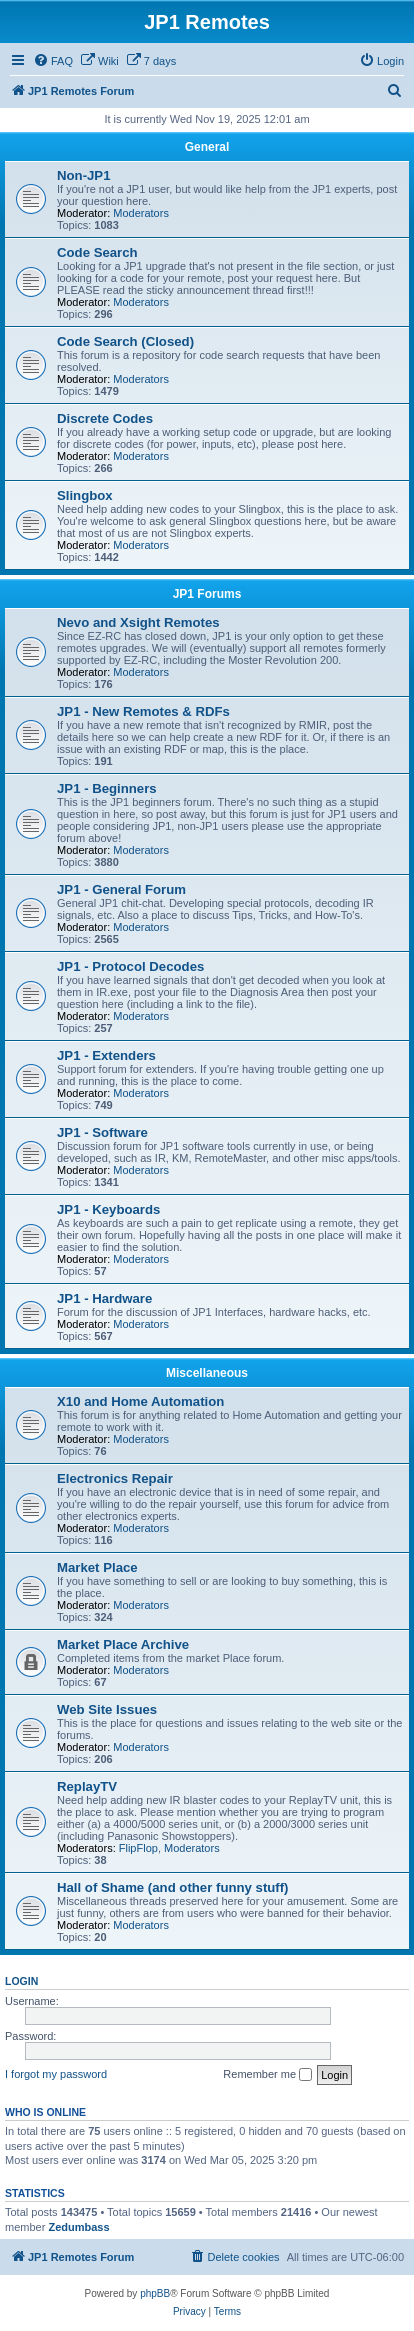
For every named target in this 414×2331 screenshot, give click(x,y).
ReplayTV (87, 1786)
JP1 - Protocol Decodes (130, 966)
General (207, 147)
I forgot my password (56, 2074)
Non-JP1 (84, 175)
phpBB (155, 2293)
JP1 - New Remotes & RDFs (143, 711)
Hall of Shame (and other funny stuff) (173, 1887)
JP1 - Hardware (104, 1298)
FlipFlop (138, 1848)
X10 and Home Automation (140, 1401)
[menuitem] (53, 61)
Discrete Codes (105, 418)
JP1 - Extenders (106, 1055)
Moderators (141, 213)
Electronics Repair (115, 1478)
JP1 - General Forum (121, 889)
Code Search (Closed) (125, 341)
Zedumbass (78, 2227)
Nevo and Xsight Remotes (138, 622)
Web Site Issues (107, 1709)
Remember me (267, 2075)
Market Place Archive (123, 1644)
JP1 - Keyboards (108, 1209)
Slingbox (85, 495)
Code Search (97, 252)
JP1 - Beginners (107, 788)
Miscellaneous (207, 1373)
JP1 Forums (207, 594)
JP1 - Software (102, 1132)
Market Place (97, 1567)
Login (21, 1981)
